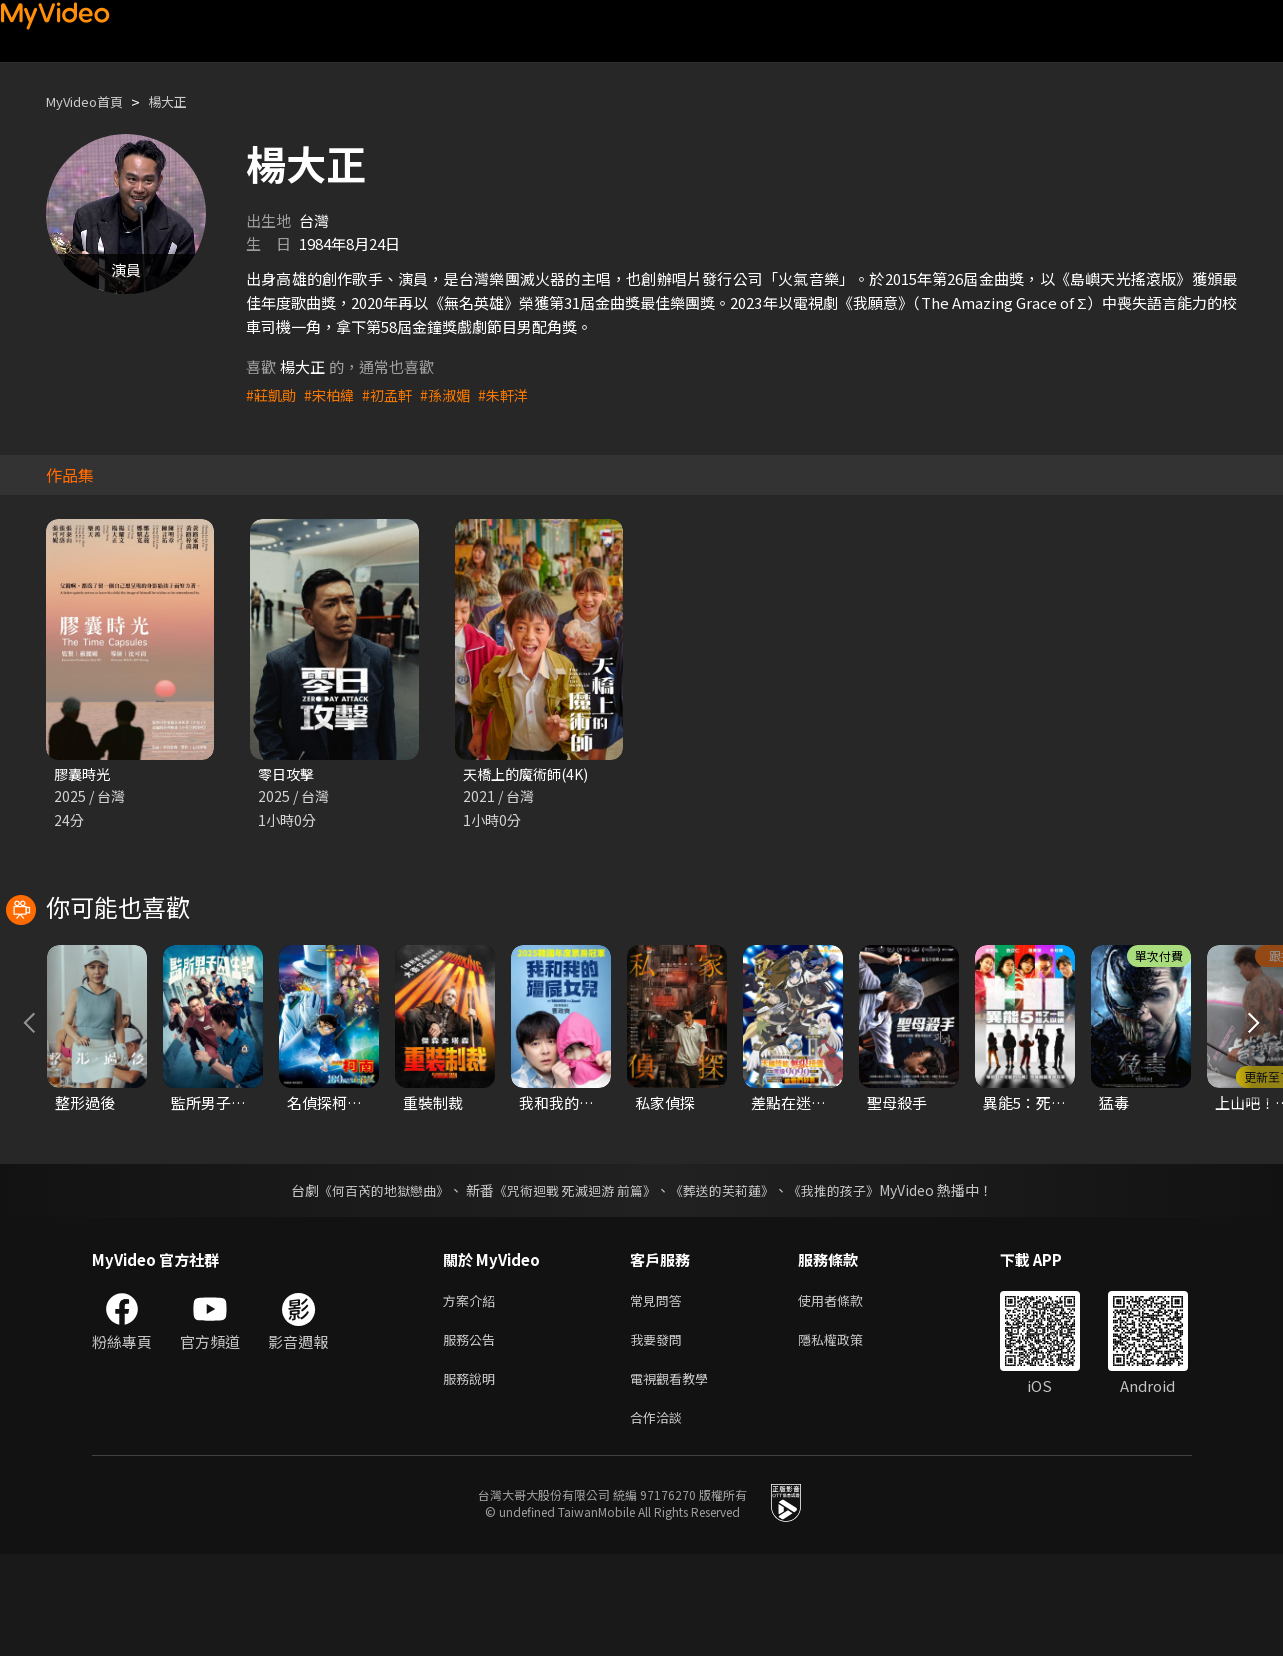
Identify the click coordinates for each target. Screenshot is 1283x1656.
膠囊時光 (84, 774)
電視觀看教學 (675, 1475)
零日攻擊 (288, 774)
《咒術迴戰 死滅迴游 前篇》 (572, 1280)
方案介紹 (473, 1391)
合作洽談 (660, 1517)
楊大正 (184, 101)
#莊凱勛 (272, 394)
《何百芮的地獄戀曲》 (370, 1280)
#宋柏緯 (333, 394)
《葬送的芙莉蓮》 (729, 1280)
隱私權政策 (847, 1433)
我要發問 (660, 1433)
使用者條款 (847, 1391)
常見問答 (660, 1391)
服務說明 (473, 1475)
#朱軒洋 (516, 394)
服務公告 (473, 1433)
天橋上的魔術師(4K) (530, 774)
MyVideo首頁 (91, 101)
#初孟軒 (394, 394)
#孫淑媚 (455, 394)
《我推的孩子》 (848, 1280)
